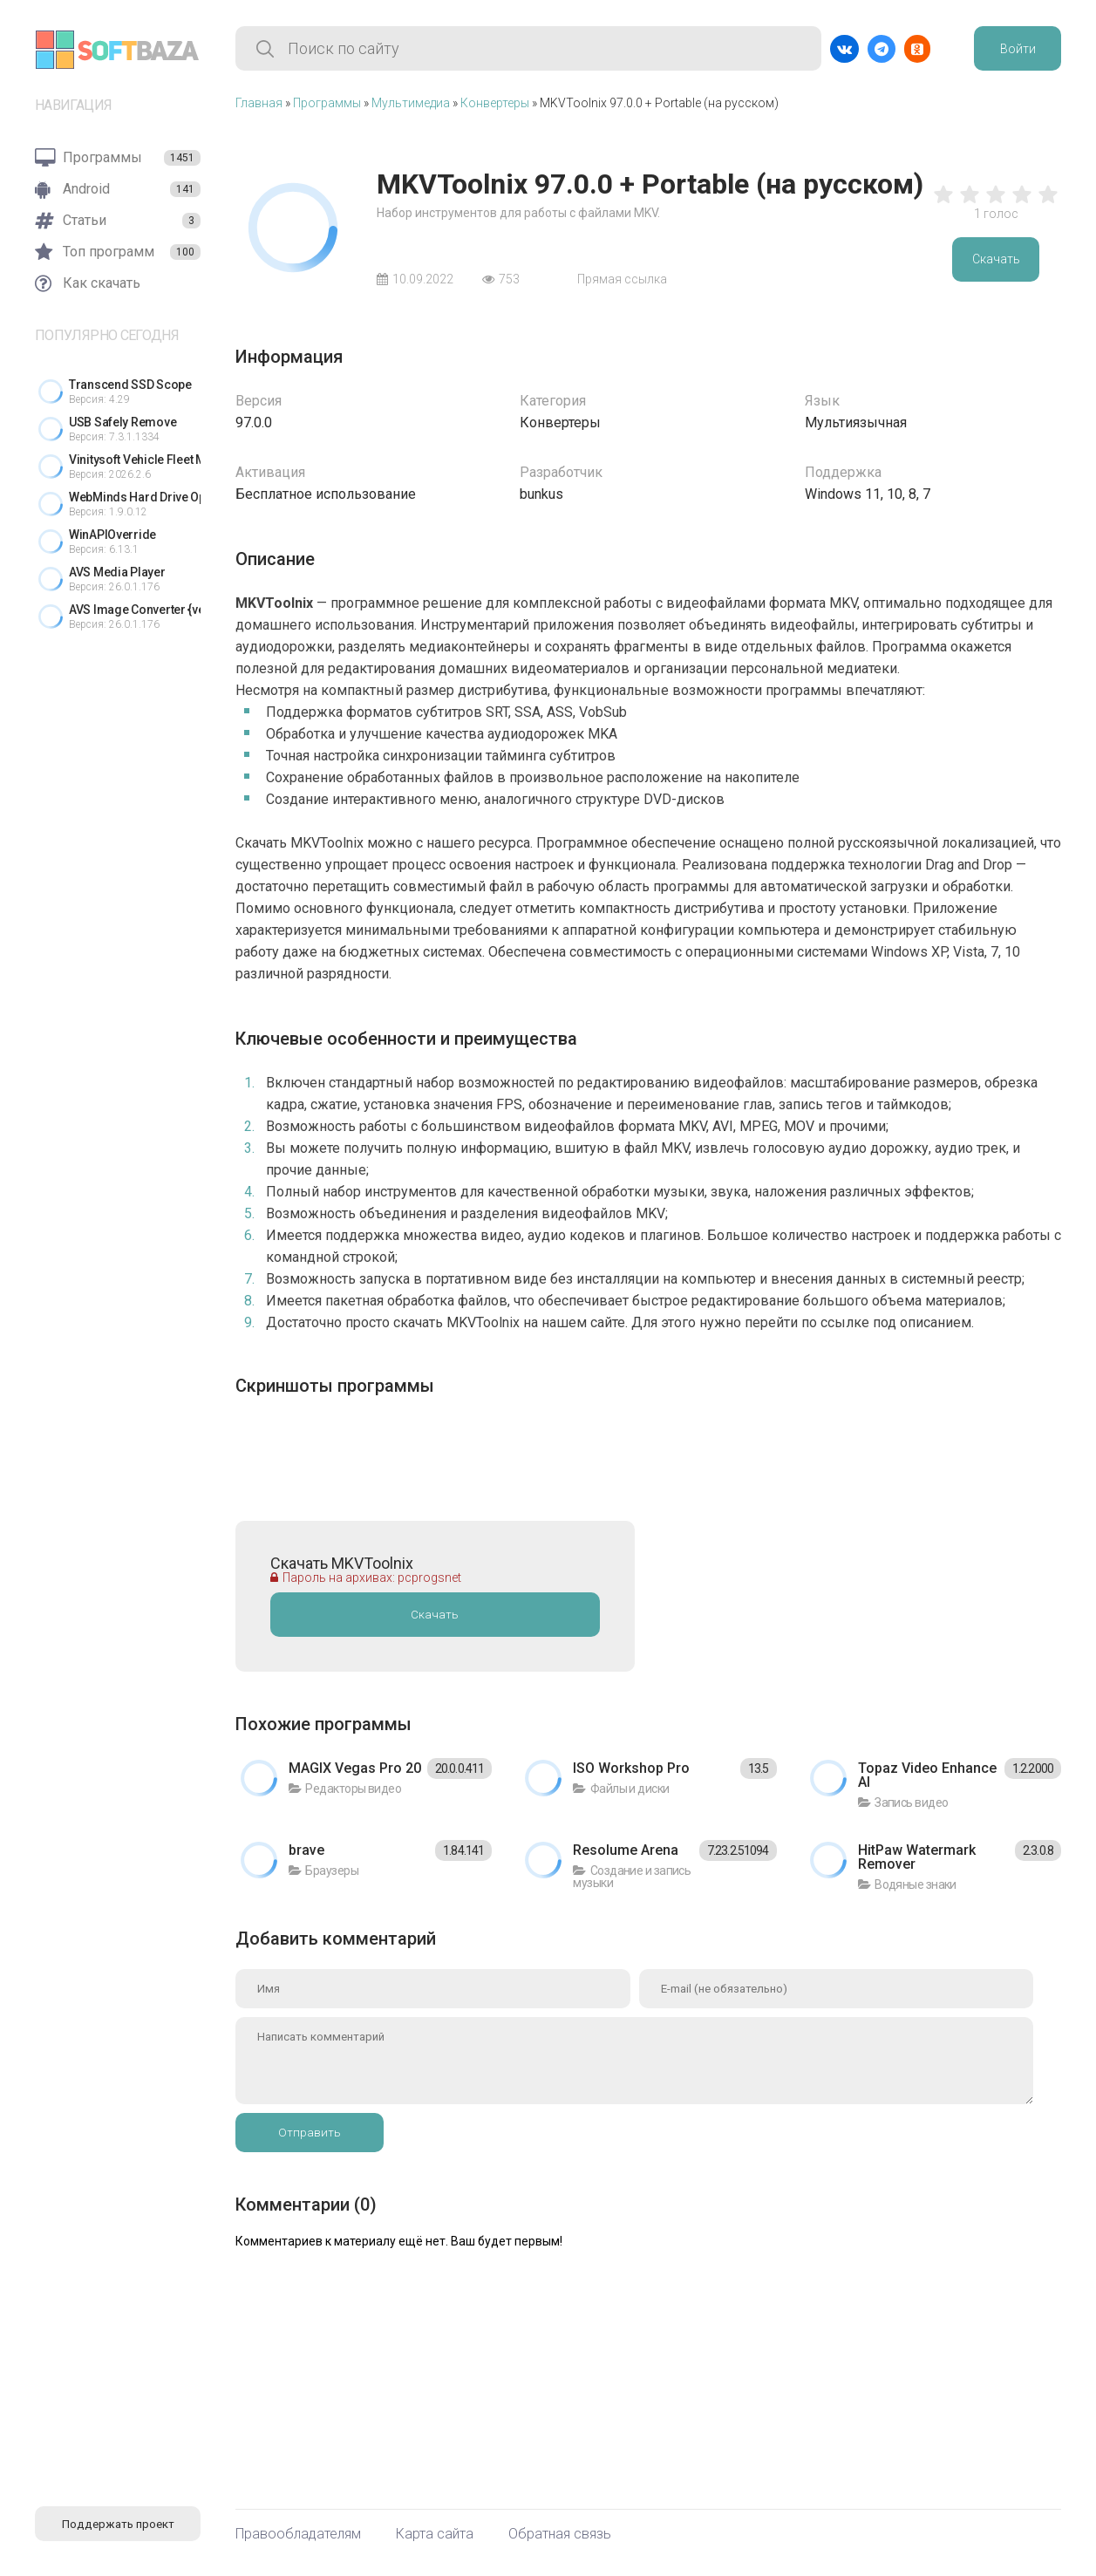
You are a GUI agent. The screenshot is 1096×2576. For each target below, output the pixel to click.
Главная (259, 103)
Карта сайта (434, 2534)
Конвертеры (494, 103)
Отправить (309, 2132)
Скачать (996, 259)
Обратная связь (559, 2534)
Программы (327, 103)
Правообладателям (298, 2534)
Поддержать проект (118, 2524)
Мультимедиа (410, 103)
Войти (1018, 49)
